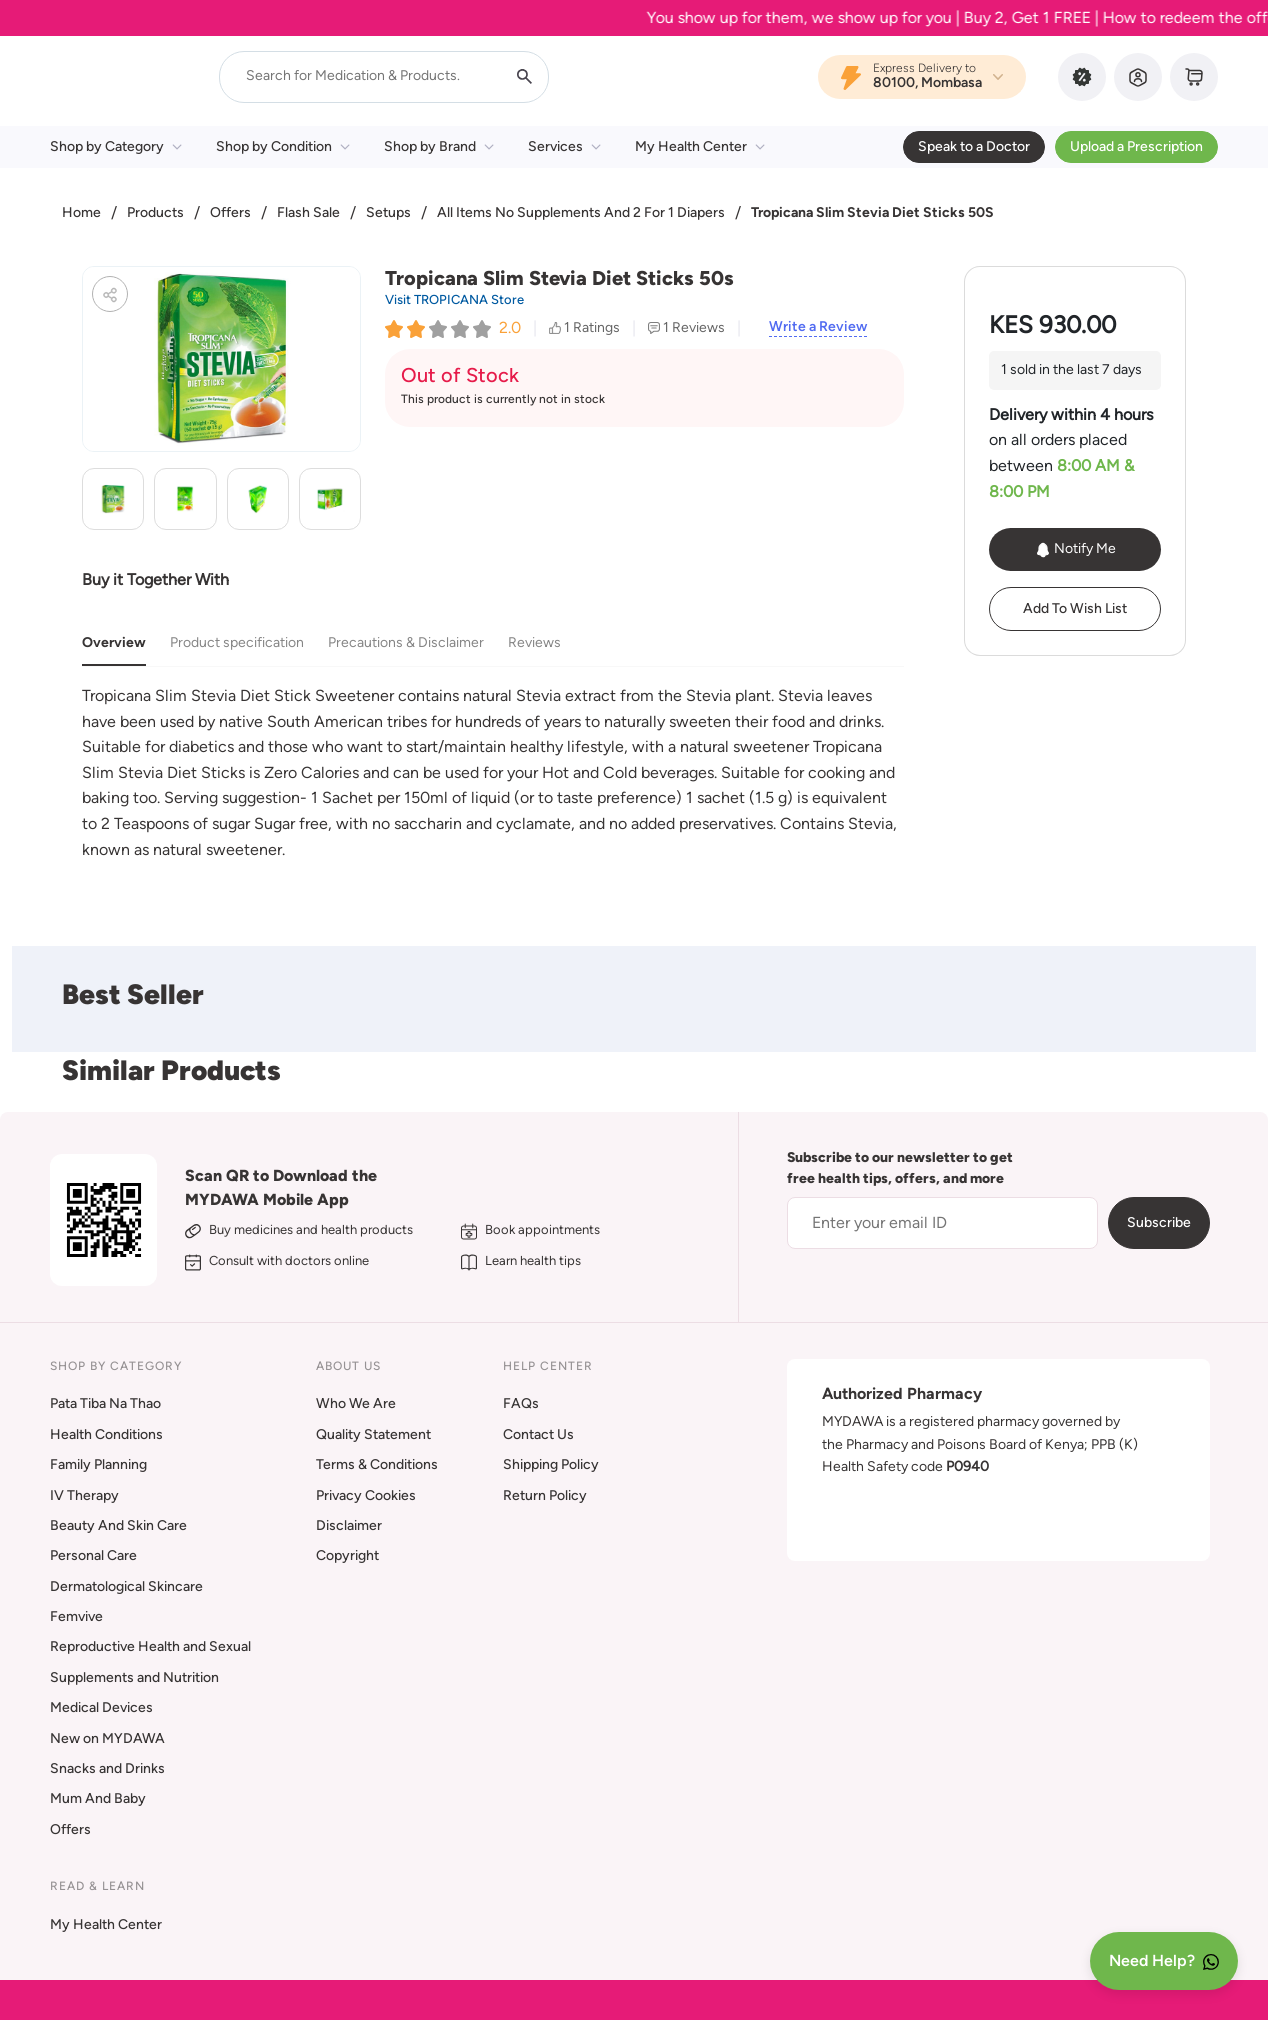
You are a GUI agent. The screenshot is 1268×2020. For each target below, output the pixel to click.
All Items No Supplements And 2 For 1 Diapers (581, 212)
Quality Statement (373, 1434)
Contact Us (538, 1434)
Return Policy (545, 1495)
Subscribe (1159, 1222)
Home (81, 212)
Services (564, 146)
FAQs (521, 1403)
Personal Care (93, 1555)
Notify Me (1075, 549)
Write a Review (818, 327)
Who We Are (356, 1403)
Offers (230, 212)
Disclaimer (349, 1525)
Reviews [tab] (534, 642)
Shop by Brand (439, 146)
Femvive (76, 1616)
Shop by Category (116, 146)
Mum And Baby (98, 1798)
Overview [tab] (114, 642)
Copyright (347, 1555)
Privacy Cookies (366, 1495)
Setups (388, 212)
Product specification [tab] (237, 642)
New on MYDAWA (107, 1738)
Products (155, 212)
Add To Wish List (1075, 608)
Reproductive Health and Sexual (150, 1646)
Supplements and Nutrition (134, 1677)
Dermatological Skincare (126, 1586)
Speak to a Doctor (974, 146)
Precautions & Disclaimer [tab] (406, 642)
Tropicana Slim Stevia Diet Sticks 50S (872, 212)
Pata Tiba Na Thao (105, 1403)
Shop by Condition (283, 146)
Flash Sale (308, 212)
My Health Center (700, 146)
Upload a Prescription (1136, 146)
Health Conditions (106, 1434)
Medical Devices (101, 1707)
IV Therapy (84, 1495)
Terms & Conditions (377, 1464)
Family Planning (98, 1464)
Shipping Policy (551, 1464)
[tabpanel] (493, 772)
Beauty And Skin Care (118, 1525)
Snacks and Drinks (107, 1768)
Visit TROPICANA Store (454, 299)
